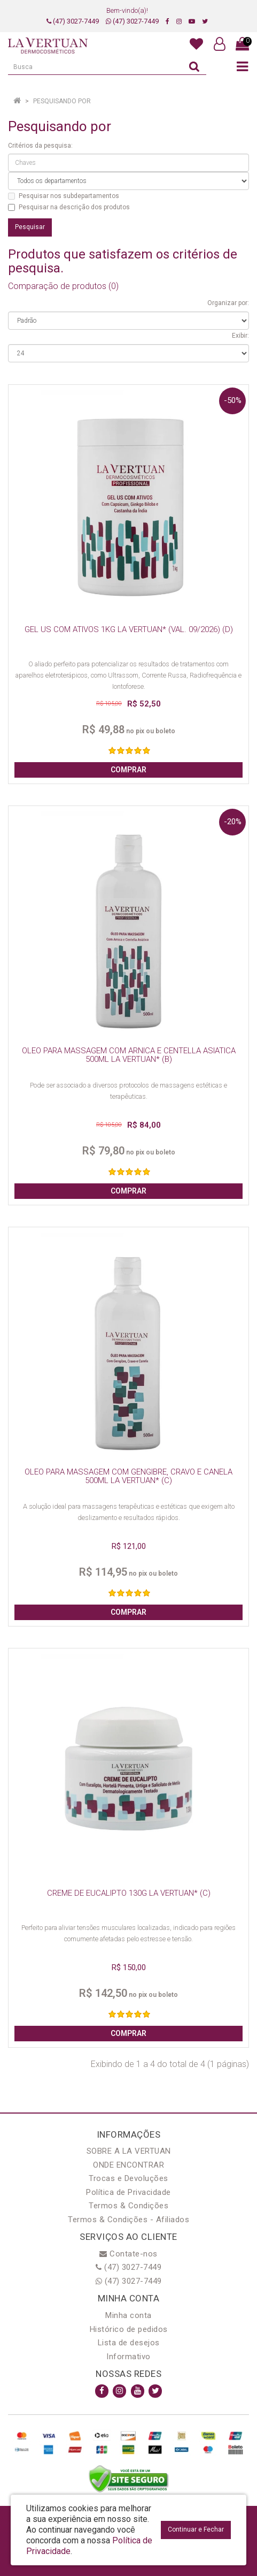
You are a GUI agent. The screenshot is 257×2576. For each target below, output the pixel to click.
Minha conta (128, 2315)
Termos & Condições (128, 2205)
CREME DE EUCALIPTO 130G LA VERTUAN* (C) (129, 1893)
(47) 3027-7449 (72, 21)
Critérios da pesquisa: (40, 145)
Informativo (128, 2356)
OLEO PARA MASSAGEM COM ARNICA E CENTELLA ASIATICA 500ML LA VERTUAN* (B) (129, 1055)
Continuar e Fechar (196, 2529)
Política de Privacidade (128, 2192)
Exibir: (240, 335)
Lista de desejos (129, 2342)
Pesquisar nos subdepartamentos (63, 196)
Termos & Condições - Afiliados (128, 2219)
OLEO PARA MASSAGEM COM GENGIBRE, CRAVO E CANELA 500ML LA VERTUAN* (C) (128, 1476)
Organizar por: (228, 303)
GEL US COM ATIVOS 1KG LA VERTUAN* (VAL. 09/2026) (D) (129, 629)
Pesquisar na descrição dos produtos (69, 207)
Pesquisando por (62, 101)
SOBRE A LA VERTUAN (129, 2151)
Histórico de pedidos (129, 2329)
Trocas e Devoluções (128, 2178)
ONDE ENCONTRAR (128, 2165)
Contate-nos (128, 2254)
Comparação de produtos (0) (63, 286)
